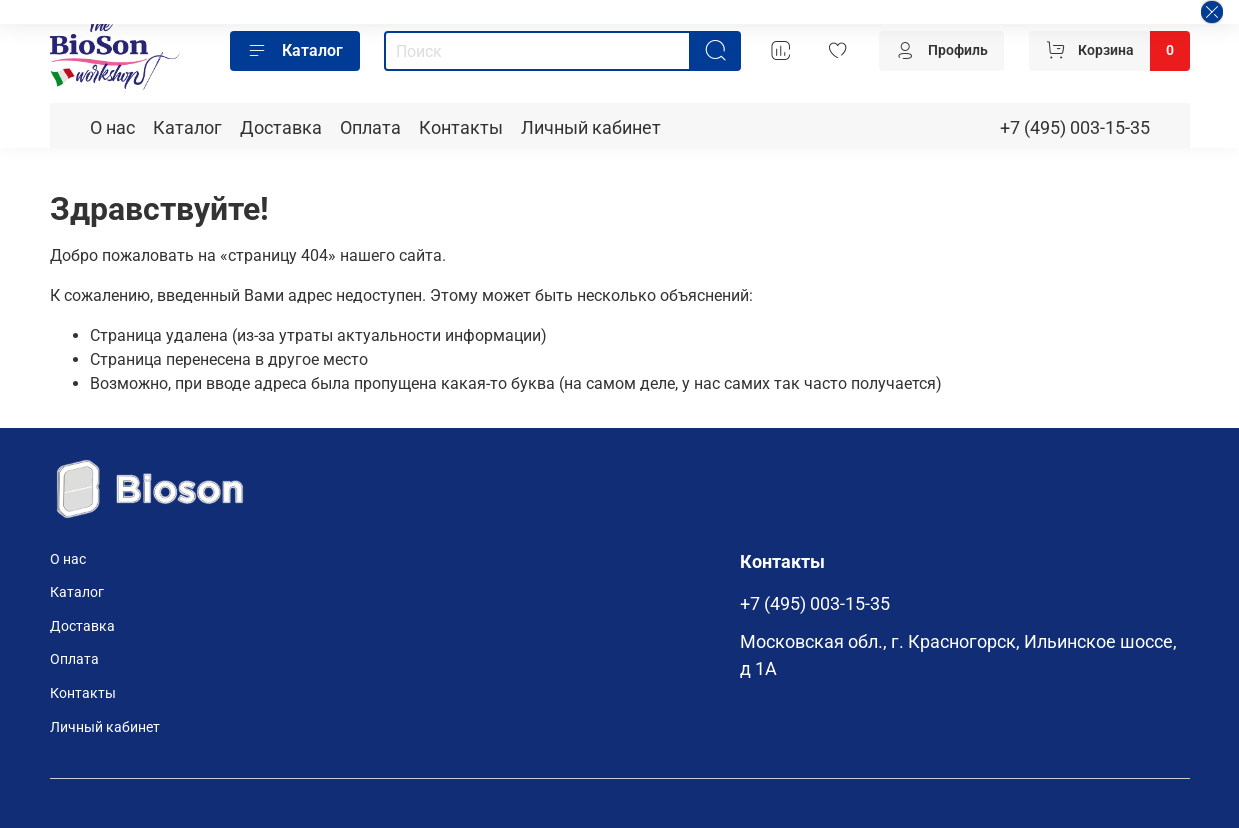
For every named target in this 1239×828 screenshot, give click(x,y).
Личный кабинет (591, 128)
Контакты (461, 128)
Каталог (295, 51)
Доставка (281, 128)
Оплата (370, 128)
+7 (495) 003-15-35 (1075, 128)
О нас (112, 128)
